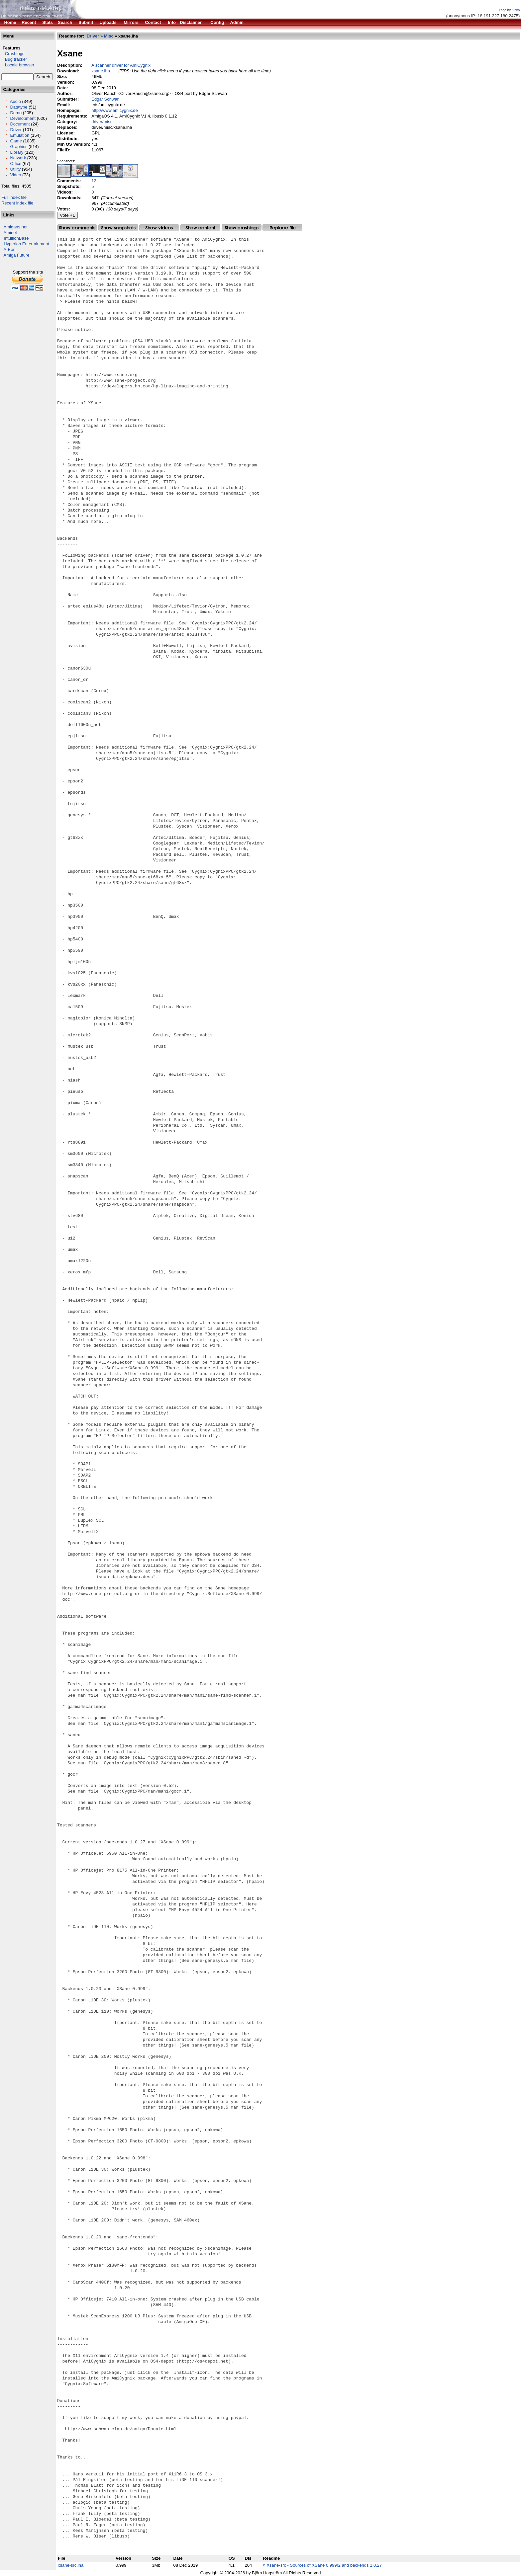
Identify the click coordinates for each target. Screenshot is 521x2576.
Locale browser (17, 64)
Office (15, 163)
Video (15, 174)
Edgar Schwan (105, 99)
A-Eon (10, 249)
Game (16, 140)
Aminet (10, 232)
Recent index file (17, 203)
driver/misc (101, 121)
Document (20, 123)
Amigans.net (16, 226)
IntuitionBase (16, 238)
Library (16, 152)
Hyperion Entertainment (26, 243)
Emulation (19, 135)
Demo (16, 112)
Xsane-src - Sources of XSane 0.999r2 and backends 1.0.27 (324, 2565)
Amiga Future (17, 255)
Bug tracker (14, 59)
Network (18, 157)
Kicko (516, 10)
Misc (109, 36)
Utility (15, 169)
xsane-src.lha (70, 2565)
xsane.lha (100, 70)
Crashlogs (12, 53)
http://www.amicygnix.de (114, 110)
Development (23, 118)
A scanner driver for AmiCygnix (121, 65)
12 (93, 180)
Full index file (14, 197)
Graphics (18, 146)
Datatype (18, 107)
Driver (16, 129)
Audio (15, 101)
